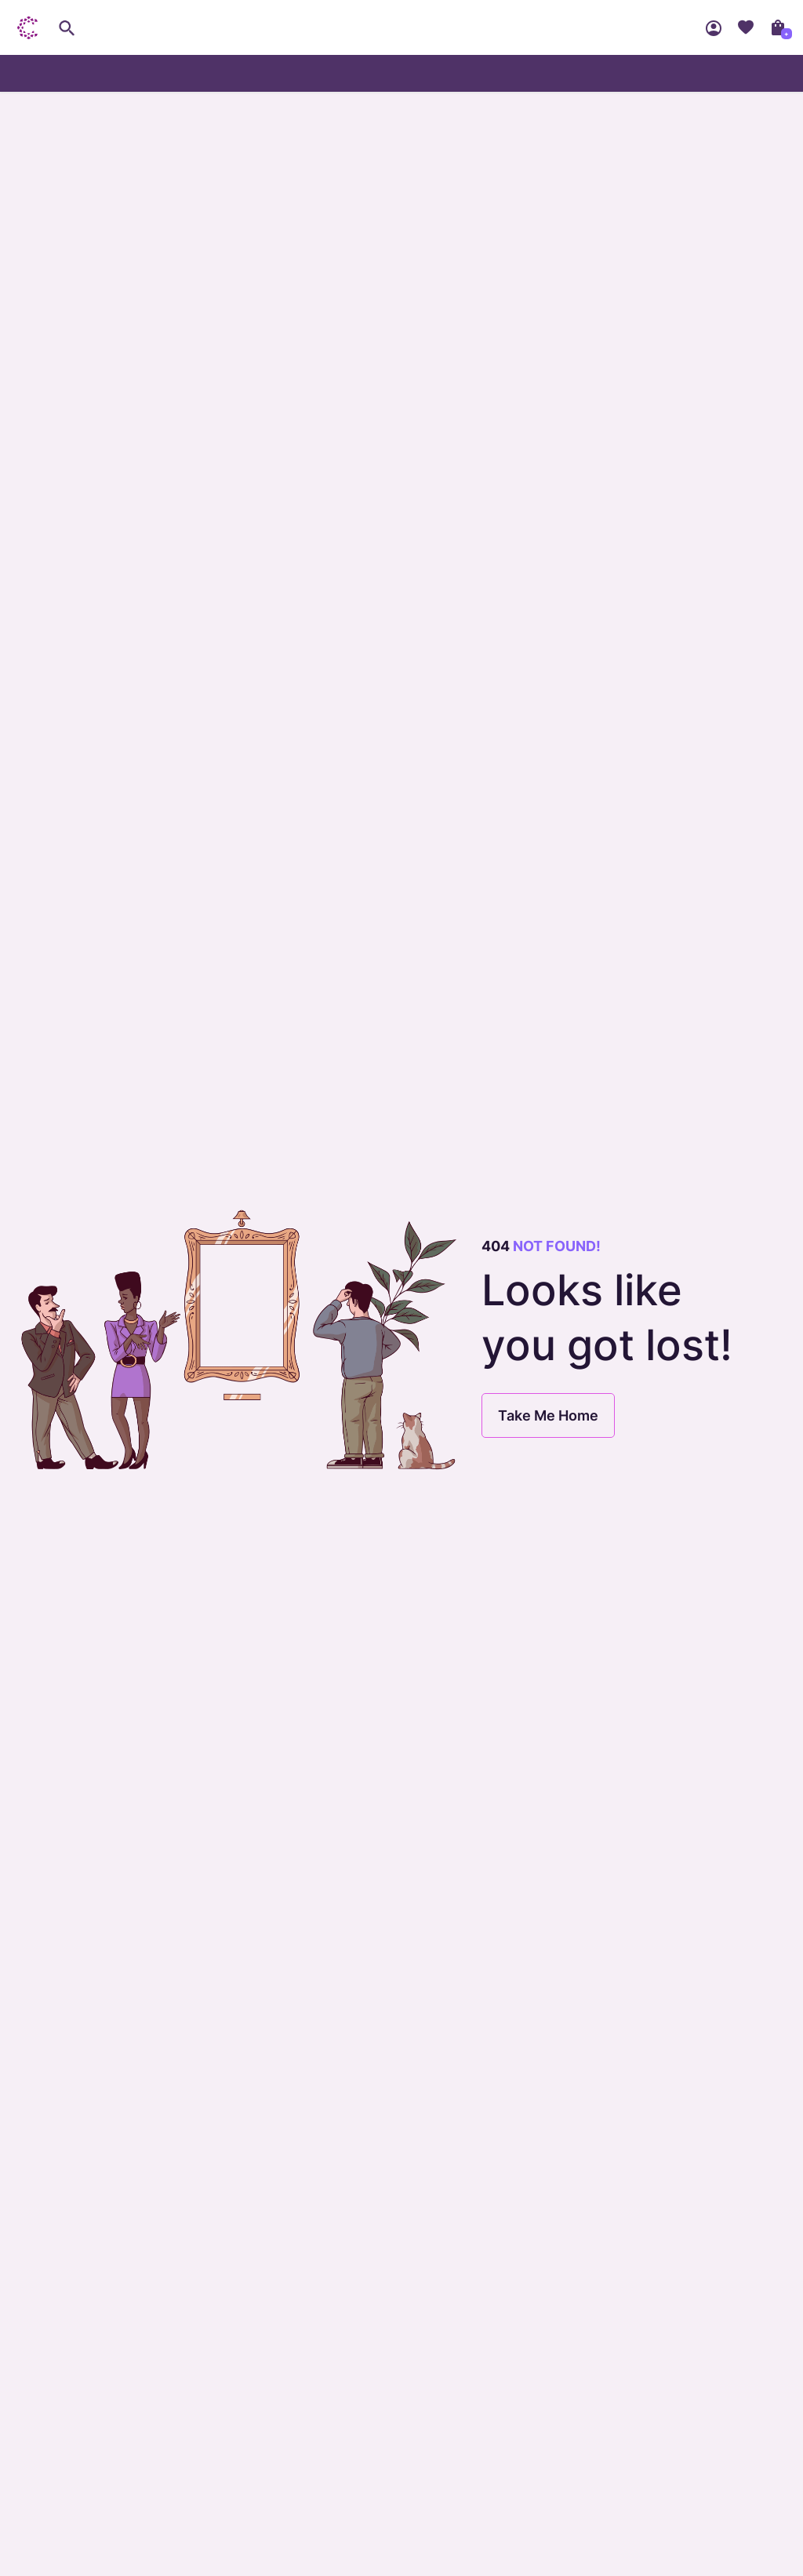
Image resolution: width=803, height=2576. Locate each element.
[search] (67, 27)
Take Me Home (548, 1415)
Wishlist (745, 27)
